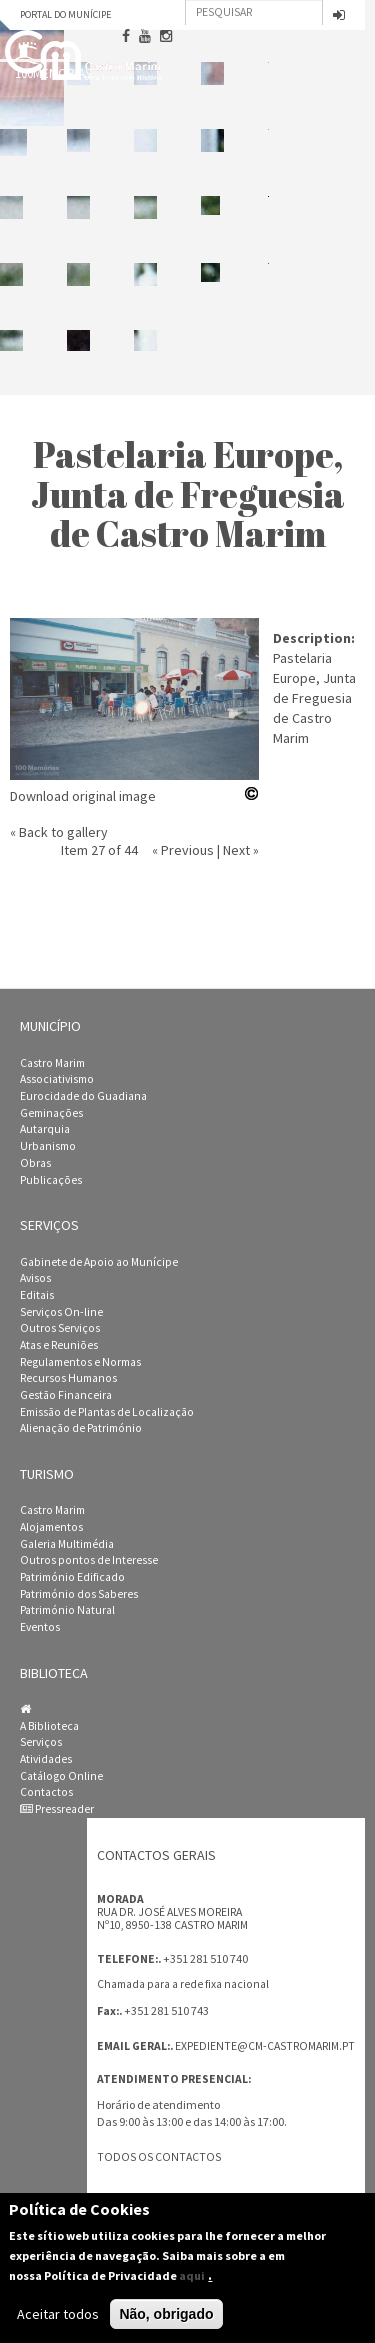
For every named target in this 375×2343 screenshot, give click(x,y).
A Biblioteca (49, 1726)
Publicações (51, 1180)
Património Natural (67, 1610)
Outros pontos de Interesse (89, 1560)
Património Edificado (72, 1577)
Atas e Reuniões (59, 1345)
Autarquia (45, 1129)
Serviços (41, 1742)
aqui (192, 2275)
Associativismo (57, 1079)
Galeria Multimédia (67, 1544)
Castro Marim (52, 1063)
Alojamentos (51, 1527)
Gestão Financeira (66, 1395)
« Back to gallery (59, 832)
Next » (241, 850)
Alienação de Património (81, 1428)
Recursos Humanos (68, 1378)
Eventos (40, 1627)
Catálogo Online (61, 1776)
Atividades (46, 1759)
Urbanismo (48, 1146)
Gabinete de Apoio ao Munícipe (99, 1262)
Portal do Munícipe (65, 14)
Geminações (51, 1113)
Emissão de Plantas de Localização (107, 1412)
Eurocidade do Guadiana (83, 1096)
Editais (37, 1295)
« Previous (183, 850)
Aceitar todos (58, 2314)
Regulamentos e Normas (80, 1362)
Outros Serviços (60, 1328)
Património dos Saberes (79, 1594)
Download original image (83, 796)
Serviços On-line (61, 1312)
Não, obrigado (166, 2314)
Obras (35, 1163)
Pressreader (57, 1809)
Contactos (46, 1792)
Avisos (35, 1278)
